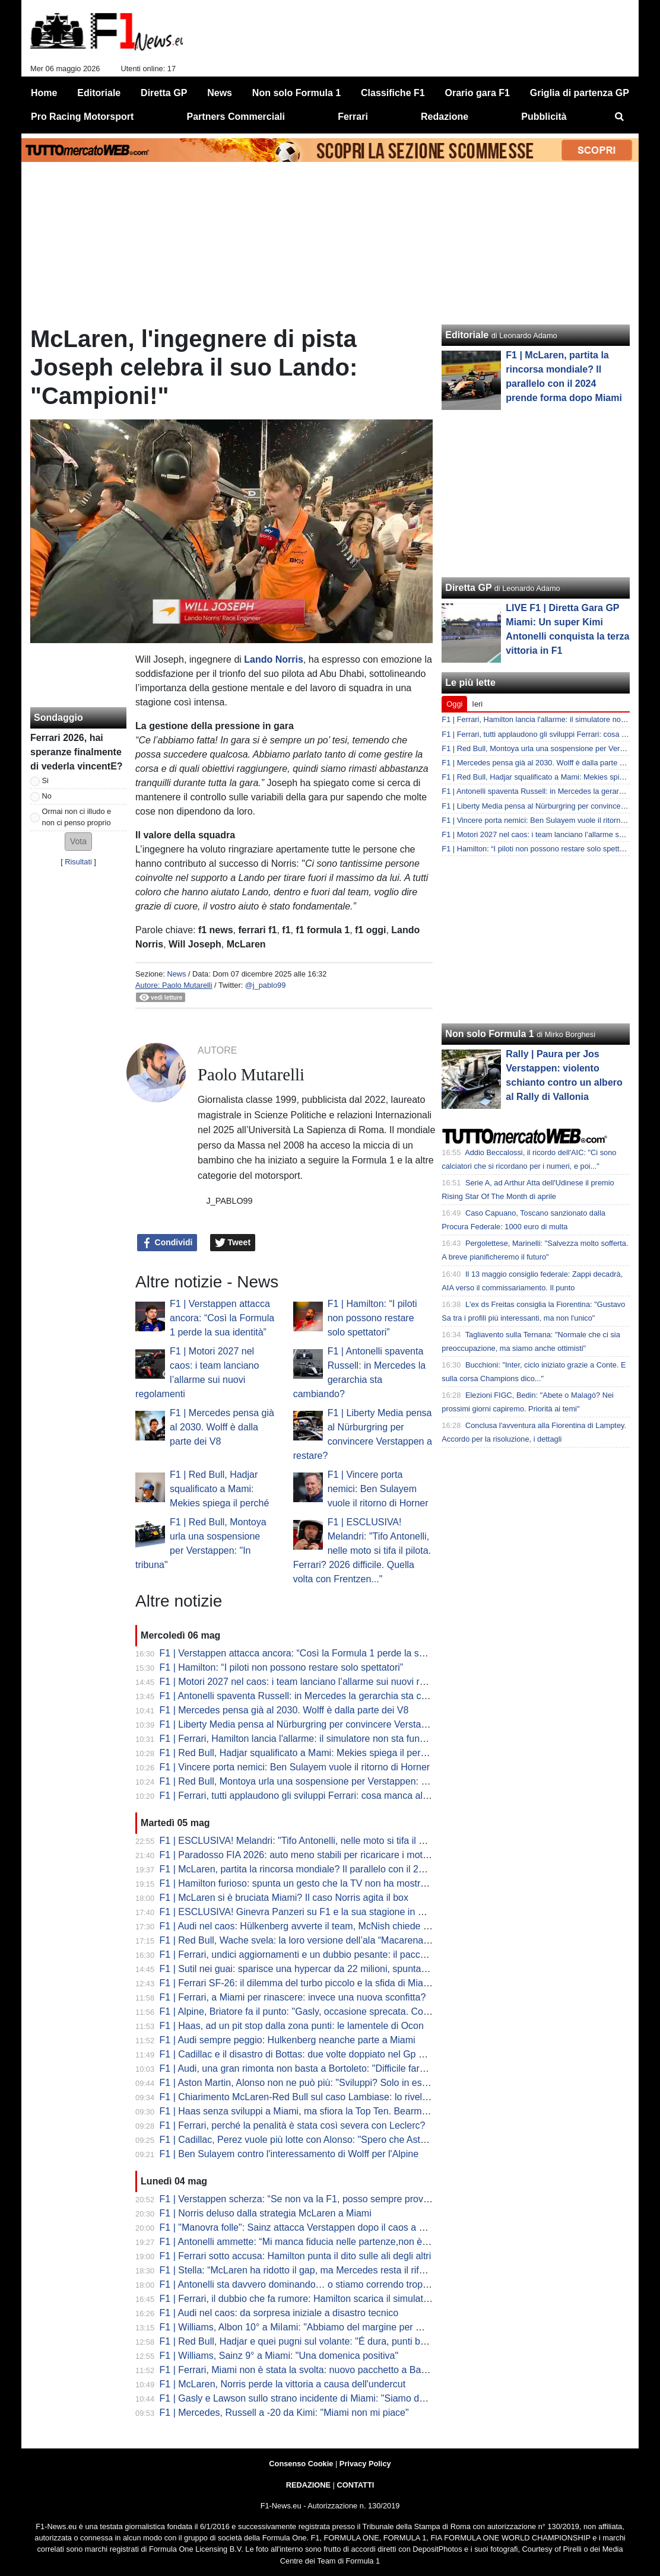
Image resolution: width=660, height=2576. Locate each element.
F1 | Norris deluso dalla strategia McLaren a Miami (266, 2213)
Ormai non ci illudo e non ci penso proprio (77, 817)
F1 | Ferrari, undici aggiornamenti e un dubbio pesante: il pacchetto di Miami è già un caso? (352, 1955)
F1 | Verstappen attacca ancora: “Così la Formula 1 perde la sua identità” (222, 1318)
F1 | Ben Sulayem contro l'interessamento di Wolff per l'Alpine (289, 2154)
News (176, 973)
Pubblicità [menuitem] (543, 117)
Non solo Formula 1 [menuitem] (296, 93)
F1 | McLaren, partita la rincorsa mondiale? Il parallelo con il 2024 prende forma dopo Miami (352, 1869)
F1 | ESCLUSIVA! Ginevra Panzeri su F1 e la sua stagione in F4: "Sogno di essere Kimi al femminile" (372, 1912)
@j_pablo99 (265, 985)
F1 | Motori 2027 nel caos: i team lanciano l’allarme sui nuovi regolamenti (313, 1682)
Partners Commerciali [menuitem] (236, 117)
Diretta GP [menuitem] (164, 93)
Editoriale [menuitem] (98, 93)
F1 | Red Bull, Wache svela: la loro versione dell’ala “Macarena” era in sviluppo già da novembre (362, 1940)
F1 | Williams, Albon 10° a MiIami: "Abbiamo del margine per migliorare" (310, 2327)
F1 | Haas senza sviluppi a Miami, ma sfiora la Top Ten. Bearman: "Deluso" (317, 2111)
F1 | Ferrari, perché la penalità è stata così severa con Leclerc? (293, 2125)
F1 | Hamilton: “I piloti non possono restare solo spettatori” (372, 1318)
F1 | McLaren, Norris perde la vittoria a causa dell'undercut (283, 2384)
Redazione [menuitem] (444, 117)
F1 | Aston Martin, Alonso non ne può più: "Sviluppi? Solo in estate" (300, 2083)
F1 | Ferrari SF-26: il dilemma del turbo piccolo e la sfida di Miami (296, 1983)
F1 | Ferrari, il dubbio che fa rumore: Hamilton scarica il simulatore (298, 2299)
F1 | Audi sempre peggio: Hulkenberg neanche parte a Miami (287, 2040)
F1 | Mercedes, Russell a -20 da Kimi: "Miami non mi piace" (284, 2413)
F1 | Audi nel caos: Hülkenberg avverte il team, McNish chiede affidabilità (313, 1926)
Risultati (78, 861)
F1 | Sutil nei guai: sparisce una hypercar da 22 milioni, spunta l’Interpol (310, 1969)
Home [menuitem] (44, 93)
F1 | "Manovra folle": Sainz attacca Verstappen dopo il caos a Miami (302, 2227)
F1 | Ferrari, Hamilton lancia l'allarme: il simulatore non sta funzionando (309, 1739)
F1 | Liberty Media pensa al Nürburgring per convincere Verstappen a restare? (324, 1724)
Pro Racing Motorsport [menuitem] (82, 117)
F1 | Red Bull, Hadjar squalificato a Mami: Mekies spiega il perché (219, 1489)
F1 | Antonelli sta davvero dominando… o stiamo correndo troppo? (299, 2284)
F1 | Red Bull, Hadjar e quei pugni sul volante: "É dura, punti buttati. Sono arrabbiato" (339, 2341)
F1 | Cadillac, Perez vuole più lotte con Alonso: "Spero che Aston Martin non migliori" (337, 2140)
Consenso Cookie (301, 2463)
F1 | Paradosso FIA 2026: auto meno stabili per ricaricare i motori (296, 1855)
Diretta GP (468, 588)
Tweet (233, 1243)
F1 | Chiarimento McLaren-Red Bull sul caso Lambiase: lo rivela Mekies (310, 2097)
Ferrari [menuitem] (353, 117)
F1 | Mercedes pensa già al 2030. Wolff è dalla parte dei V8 (222, 1427)
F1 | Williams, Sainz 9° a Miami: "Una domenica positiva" (279, 2356)
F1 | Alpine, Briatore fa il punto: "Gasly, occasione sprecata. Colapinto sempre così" (334, 2011)
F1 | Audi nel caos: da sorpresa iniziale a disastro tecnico (279, 2313)
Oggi (454, 703)
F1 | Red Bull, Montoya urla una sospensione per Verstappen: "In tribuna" (314, 1781)
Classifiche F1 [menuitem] (393, 93)
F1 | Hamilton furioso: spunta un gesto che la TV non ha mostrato (297, 1883)
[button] (78, 841)
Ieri (477, 703)
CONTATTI (356, 2484)
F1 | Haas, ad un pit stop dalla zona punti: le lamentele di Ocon (292, 2026)
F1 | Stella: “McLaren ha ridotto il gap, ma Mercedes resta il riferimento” (309, 2270)
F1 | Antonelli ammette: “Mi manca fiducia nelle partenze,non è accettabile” (317, 2242)
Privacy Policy (365, 2463)
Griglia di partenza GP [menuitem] (579, 93)
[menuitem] (619, 117)
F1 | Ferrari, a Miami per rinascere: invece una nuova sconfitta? (293, 1997)
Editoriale (466, 335)
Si (45, 780)
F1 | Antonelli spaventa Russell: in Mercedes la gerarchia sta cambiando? (314, 1696)
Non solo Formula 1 (489, 1034)
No (47, 795)
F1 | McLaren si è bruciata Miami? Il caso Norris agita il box (284, 1898)
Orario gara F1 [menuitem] (477, 93)
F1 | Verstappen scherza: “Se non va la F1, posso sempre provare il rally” (313, 2199)
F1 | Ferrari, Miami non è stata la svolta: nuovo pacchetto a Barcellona (307, 2370)
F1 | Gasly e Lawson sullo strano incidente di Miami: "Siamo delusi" (301, 2398)
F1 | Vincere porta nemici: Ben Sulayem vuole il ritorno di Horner (378, 1489)
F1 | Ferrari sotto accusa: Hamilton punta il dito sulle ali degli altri (295, 2256)
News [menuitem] (219, 93)
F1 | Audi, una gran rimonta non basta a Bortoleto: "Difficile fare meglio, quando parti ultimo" (352, 2068)
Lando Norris (273, 659)
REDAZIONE (308, 2484)
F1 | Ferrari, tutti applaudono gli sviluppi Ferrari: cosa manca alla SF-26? (312, 1796)
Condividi (167, 1243)
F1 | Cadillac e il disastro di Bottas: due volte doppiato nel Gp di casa (304, 2054)
